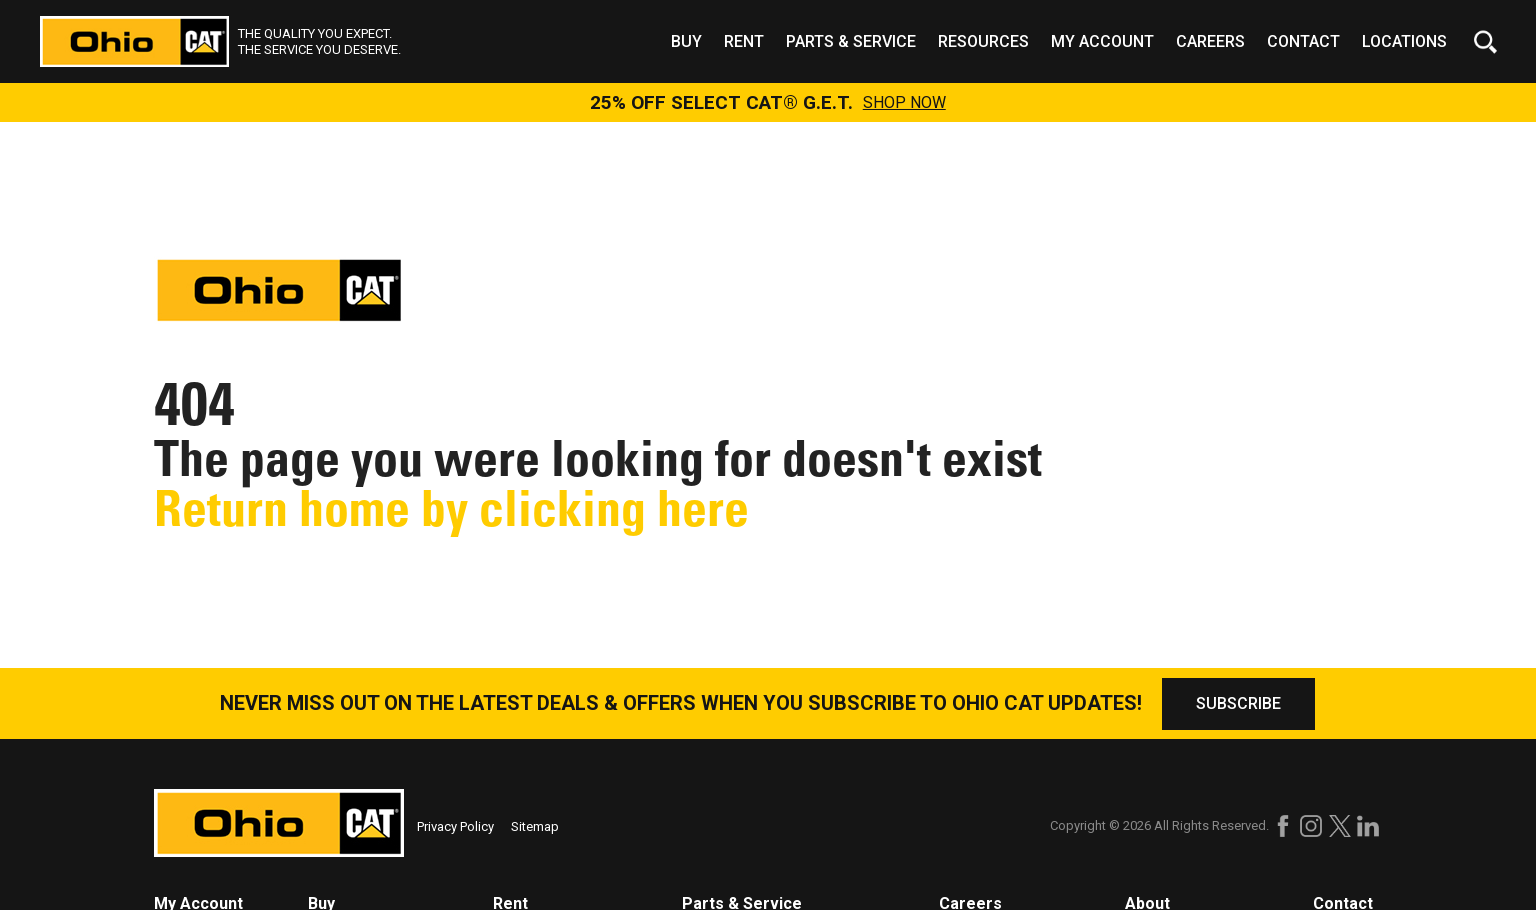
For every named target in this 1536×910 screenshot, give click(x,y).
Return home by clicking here (451, 508)
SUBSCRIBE (1238, 703)
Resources (983, 41)
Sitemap (535, 826)
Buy (686, 41)
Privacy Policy (455, 826)
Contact (1303, 41)
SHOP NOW (904, 103)
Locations (1404, 41)
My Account (1102, 41)
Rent (744, 41)
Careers (1210, 41)
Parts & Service (851, 41)
